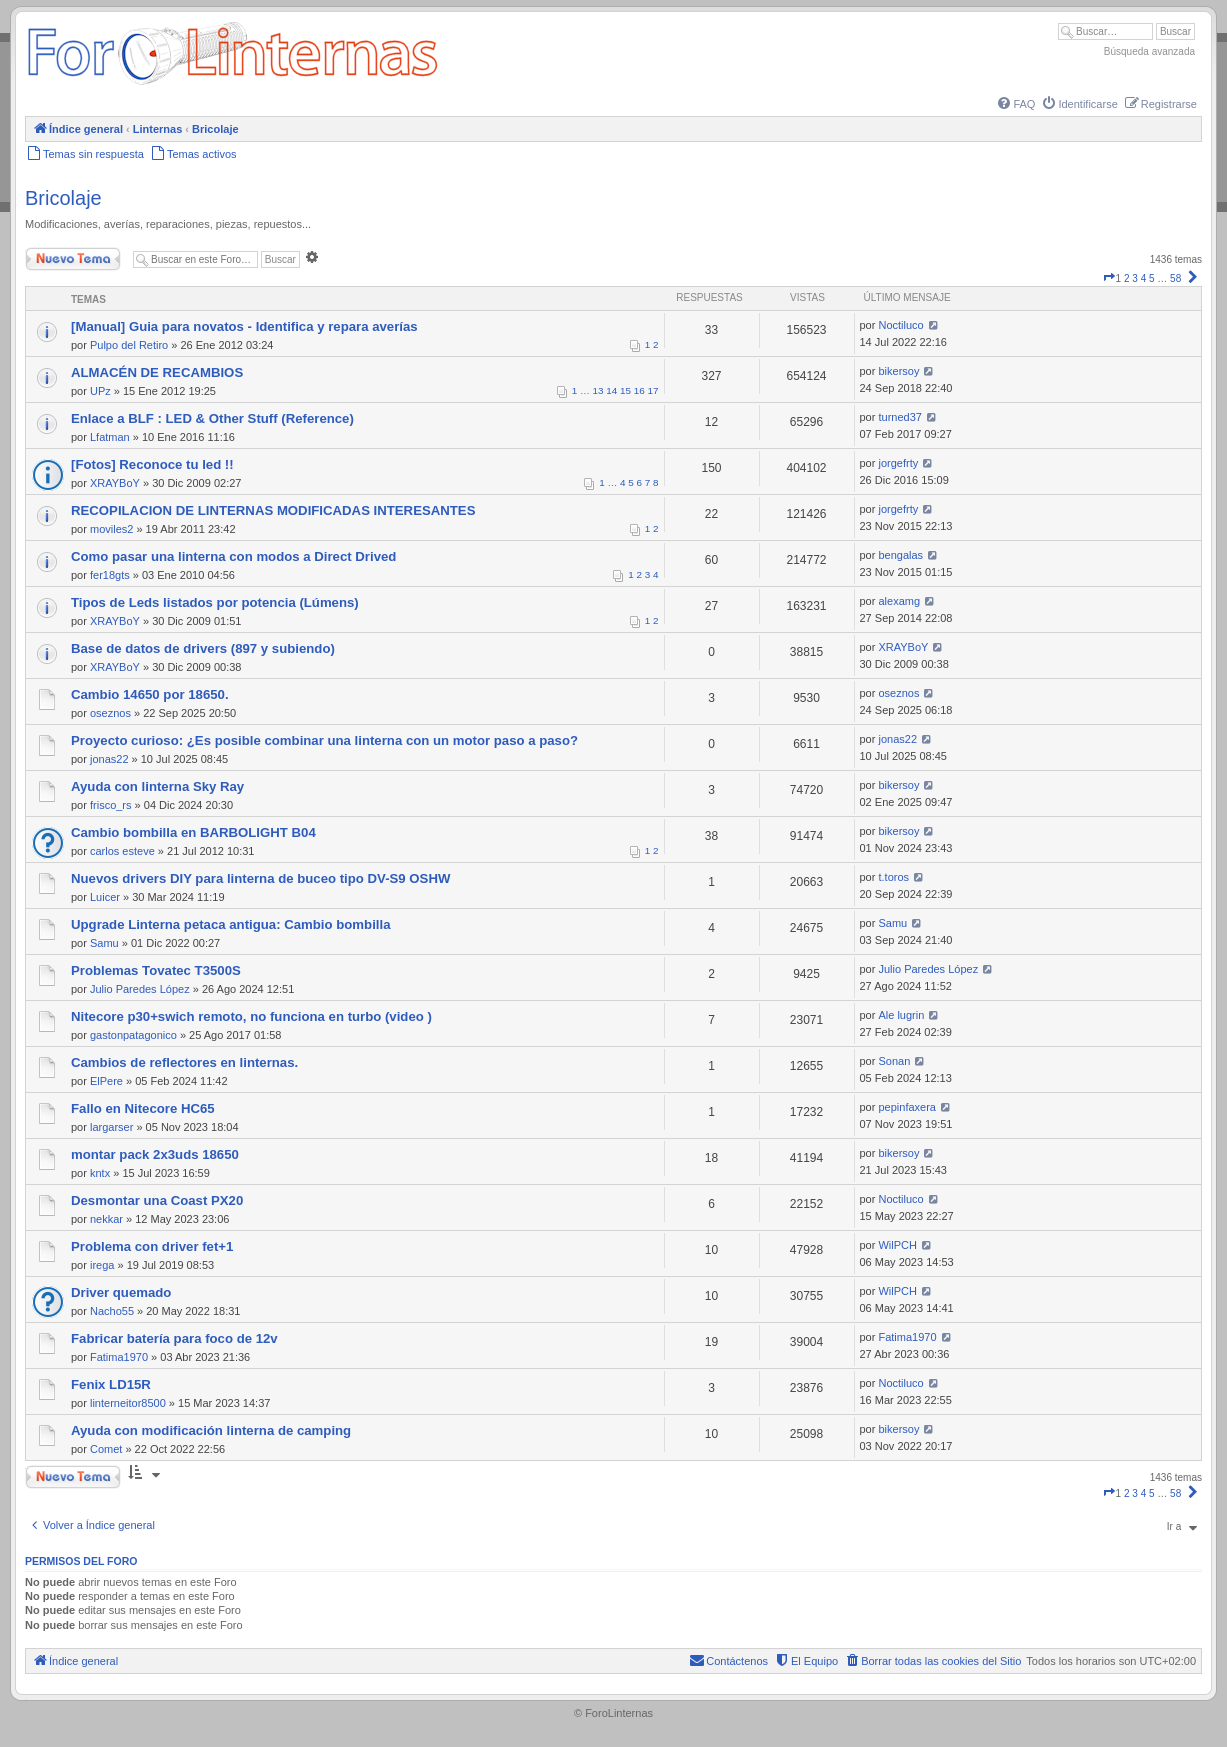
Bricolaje (63, 198)
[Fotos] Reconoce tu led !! (152, 464)
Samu (104, 943)
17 (653, 390)
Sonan (894, 1061)
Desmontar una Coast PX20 (157, 1200)
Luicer (105, 897)
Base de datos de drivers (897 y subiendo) (203, 648)
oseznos (110, 713)
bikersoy (898, 371)
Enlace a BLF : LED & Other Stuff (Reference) (212, 418)
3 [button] (1135, 278)
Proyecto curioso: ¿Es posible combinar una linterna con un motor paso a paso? (324, 740)
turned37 (899, 417)
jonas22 (109, 759)
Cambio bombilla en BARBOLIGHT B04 (193, 832)
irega (102, 1265)
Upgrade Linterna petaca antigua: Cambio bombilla (230, 924)
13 (598, 390)
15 (625, 390)
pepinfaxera (907, 1107)
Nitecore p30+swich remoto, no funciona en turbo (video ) (251, 1016)
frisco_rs (111, 805)
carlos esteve (122, 851)
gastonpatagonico (133, 1035)
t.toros (893, 877)
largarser (111, 1127)
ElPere (106, 1081)
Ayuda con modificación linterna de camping (211, 1430)
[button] (1109, 278)
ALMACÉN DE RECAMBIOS (157, 372)
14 (611, 390)
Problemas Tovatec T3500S (156, 970)
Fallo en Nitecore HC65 (143, 1108)
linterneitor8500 (128, 1403)
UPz (100, 391)
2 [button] (1127, 278)
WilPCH (897, 1245)
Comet (106, 1449)
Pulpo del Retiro (129, 345)
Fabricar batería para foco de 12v (174, 1338)
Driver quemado (121, 1292)
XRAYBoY (115, 483)
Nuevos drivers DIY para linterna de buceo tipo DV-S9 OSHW (260, 878)
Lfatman (110, 437)
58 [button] (1175, 278)
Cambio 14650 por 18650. (150, 694)
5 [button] (1152, 278)
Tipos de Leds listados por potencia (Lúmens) (215, 602)
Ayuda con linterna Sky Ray (157, 786)
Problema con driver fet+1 (152, 1246)
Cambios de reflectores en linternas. (184, 1062)
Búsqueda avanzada (1149, 51)
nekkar (106, 1219)
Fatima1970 (119, 1357)
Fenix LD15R (111, 1384)
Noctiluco (900, 325)
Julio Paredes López (140, 989)
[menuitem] (1015, 104)
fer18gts (110, 575)
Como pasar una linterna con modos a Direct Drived (233, 556)
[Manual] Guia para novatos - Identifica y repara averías (244, 326)
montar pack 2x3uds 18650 (155, 1154)
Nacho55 (112, 1311)
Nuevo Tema (73, 259)
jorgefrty (898, 463)
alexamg (899, 601)
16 (639, 390)
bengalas (900, 555)
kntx (100, 1173)
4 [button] (1144, 278)
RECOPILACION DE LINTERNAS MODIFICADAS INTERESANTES (273, 510)
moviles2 (111, 529)
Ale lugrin (901, 1015)
